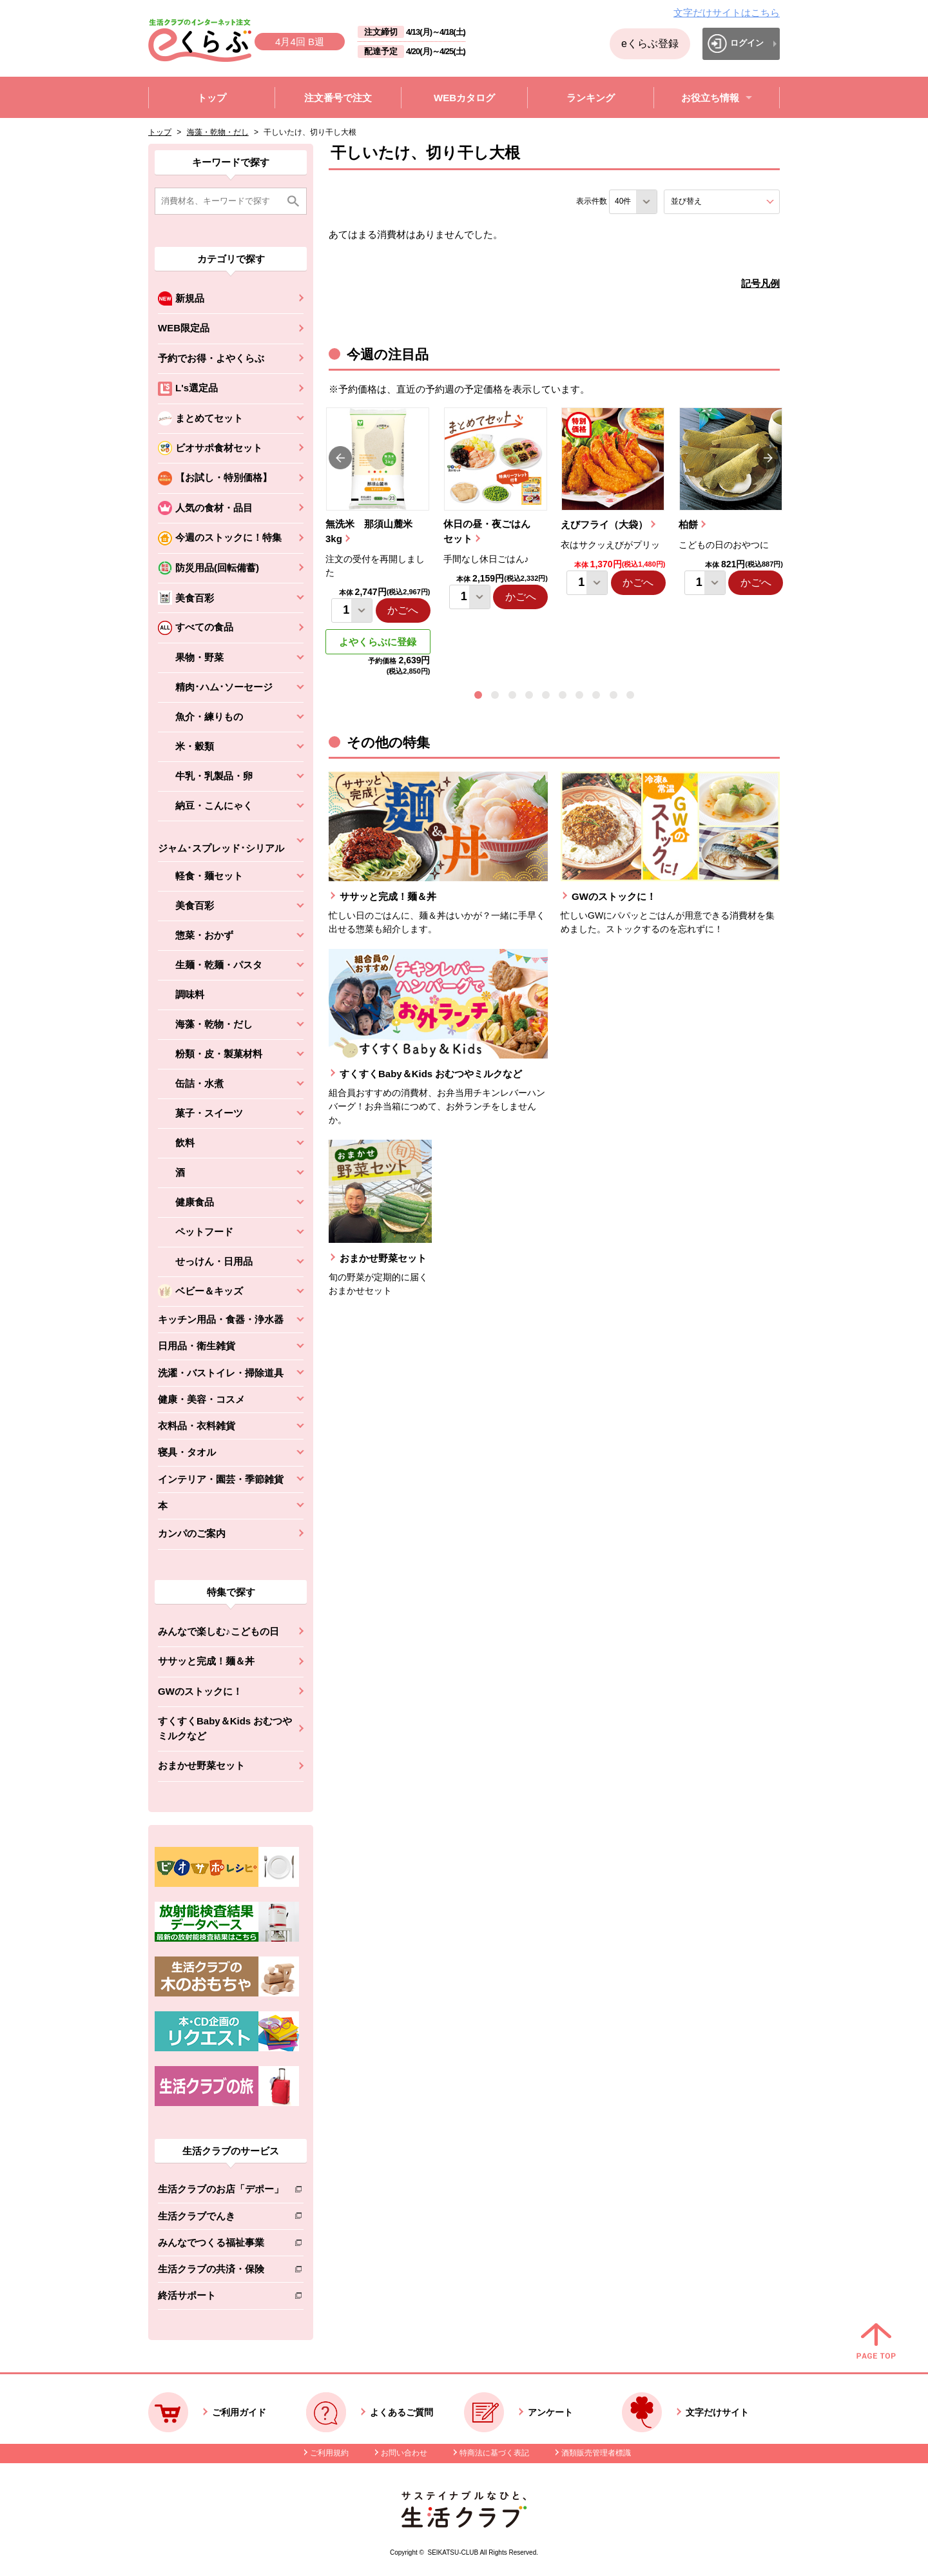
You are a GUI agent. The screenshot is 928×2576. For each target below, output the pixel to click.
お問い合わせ (404, 2452)
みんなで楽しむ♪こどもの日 (218, 1631)
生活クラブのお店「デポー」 (221, 2191)
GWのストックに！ (200, 1691)
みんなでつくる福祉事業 (221, 2245)
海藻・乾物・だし (218, 132)
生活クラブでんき (221, 2218)
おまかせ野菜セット (201, 1765)
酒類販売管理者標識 (596, 2452)
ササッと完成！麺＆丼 (206, 1660)
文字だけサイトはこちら (726, 12)
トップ (159, 132)
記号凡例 (760, 283)
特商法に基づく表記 (494, 2452)
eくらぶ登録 (650, 43)
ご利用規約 (329, 2452)
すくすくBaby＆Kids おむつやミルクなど (225, 1728)
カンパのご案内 (192, 1533)
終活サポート (221, 2298)
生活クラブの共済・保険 (221, 2271)
